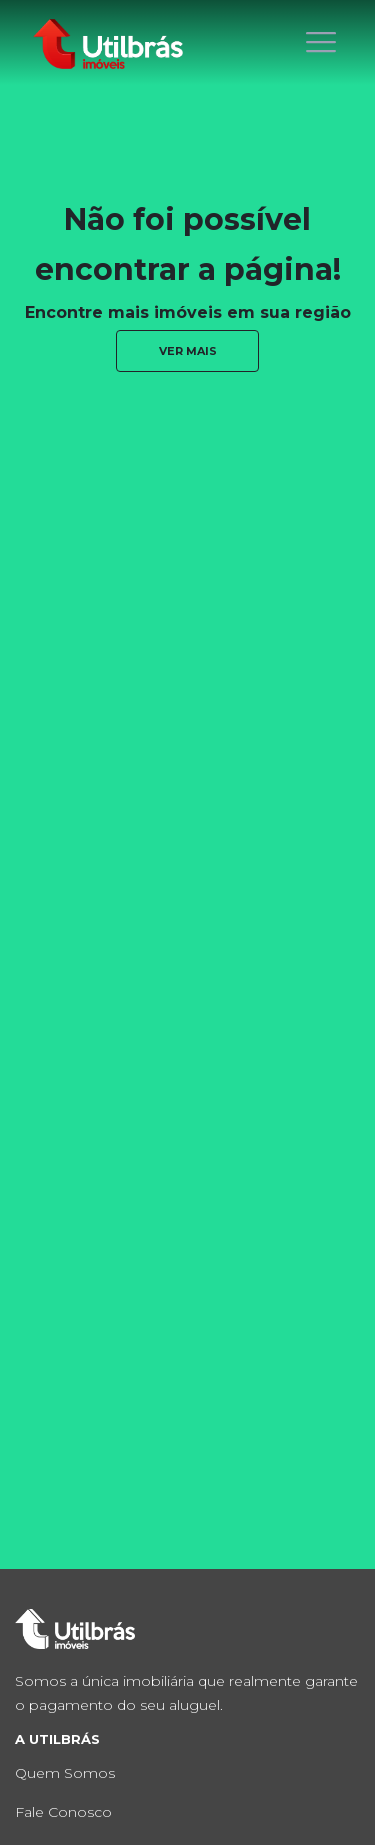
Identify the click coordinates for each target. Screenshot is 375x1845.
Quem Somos (65, 1773)
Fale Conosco (63, 1812)
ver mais (188, 351)
